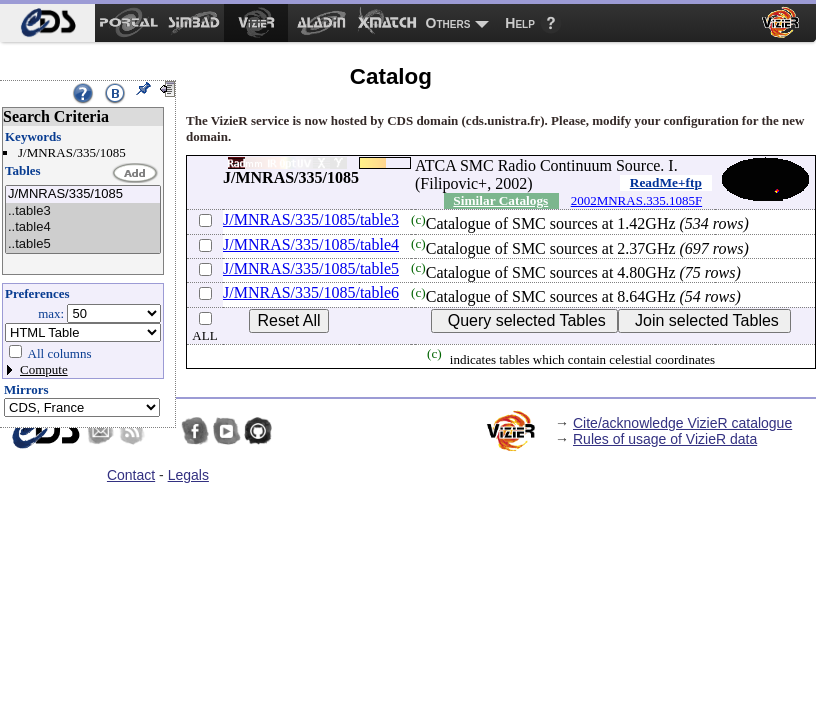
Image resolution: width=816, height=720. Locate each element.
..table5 (83, 244)
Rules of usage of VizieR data (665, 439)
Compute (44, 369)
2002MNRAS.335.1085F (636, 200)
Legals (188, 475)
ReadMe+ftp (666, 182)
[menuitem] (47, 23)
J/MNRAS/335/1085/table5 (311, 268)
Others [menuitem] (448, 23)
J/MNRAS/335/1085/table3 (311, 219)
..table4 (83, 227)
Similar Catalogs (500, 200)
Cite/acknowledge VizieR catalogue (682, 423)
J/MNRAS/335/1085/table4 (311, 244)
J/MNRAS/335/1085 (83, 194)
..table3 (83, 211)
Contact (131, 475)
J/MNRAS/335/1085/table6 (311, 292)
